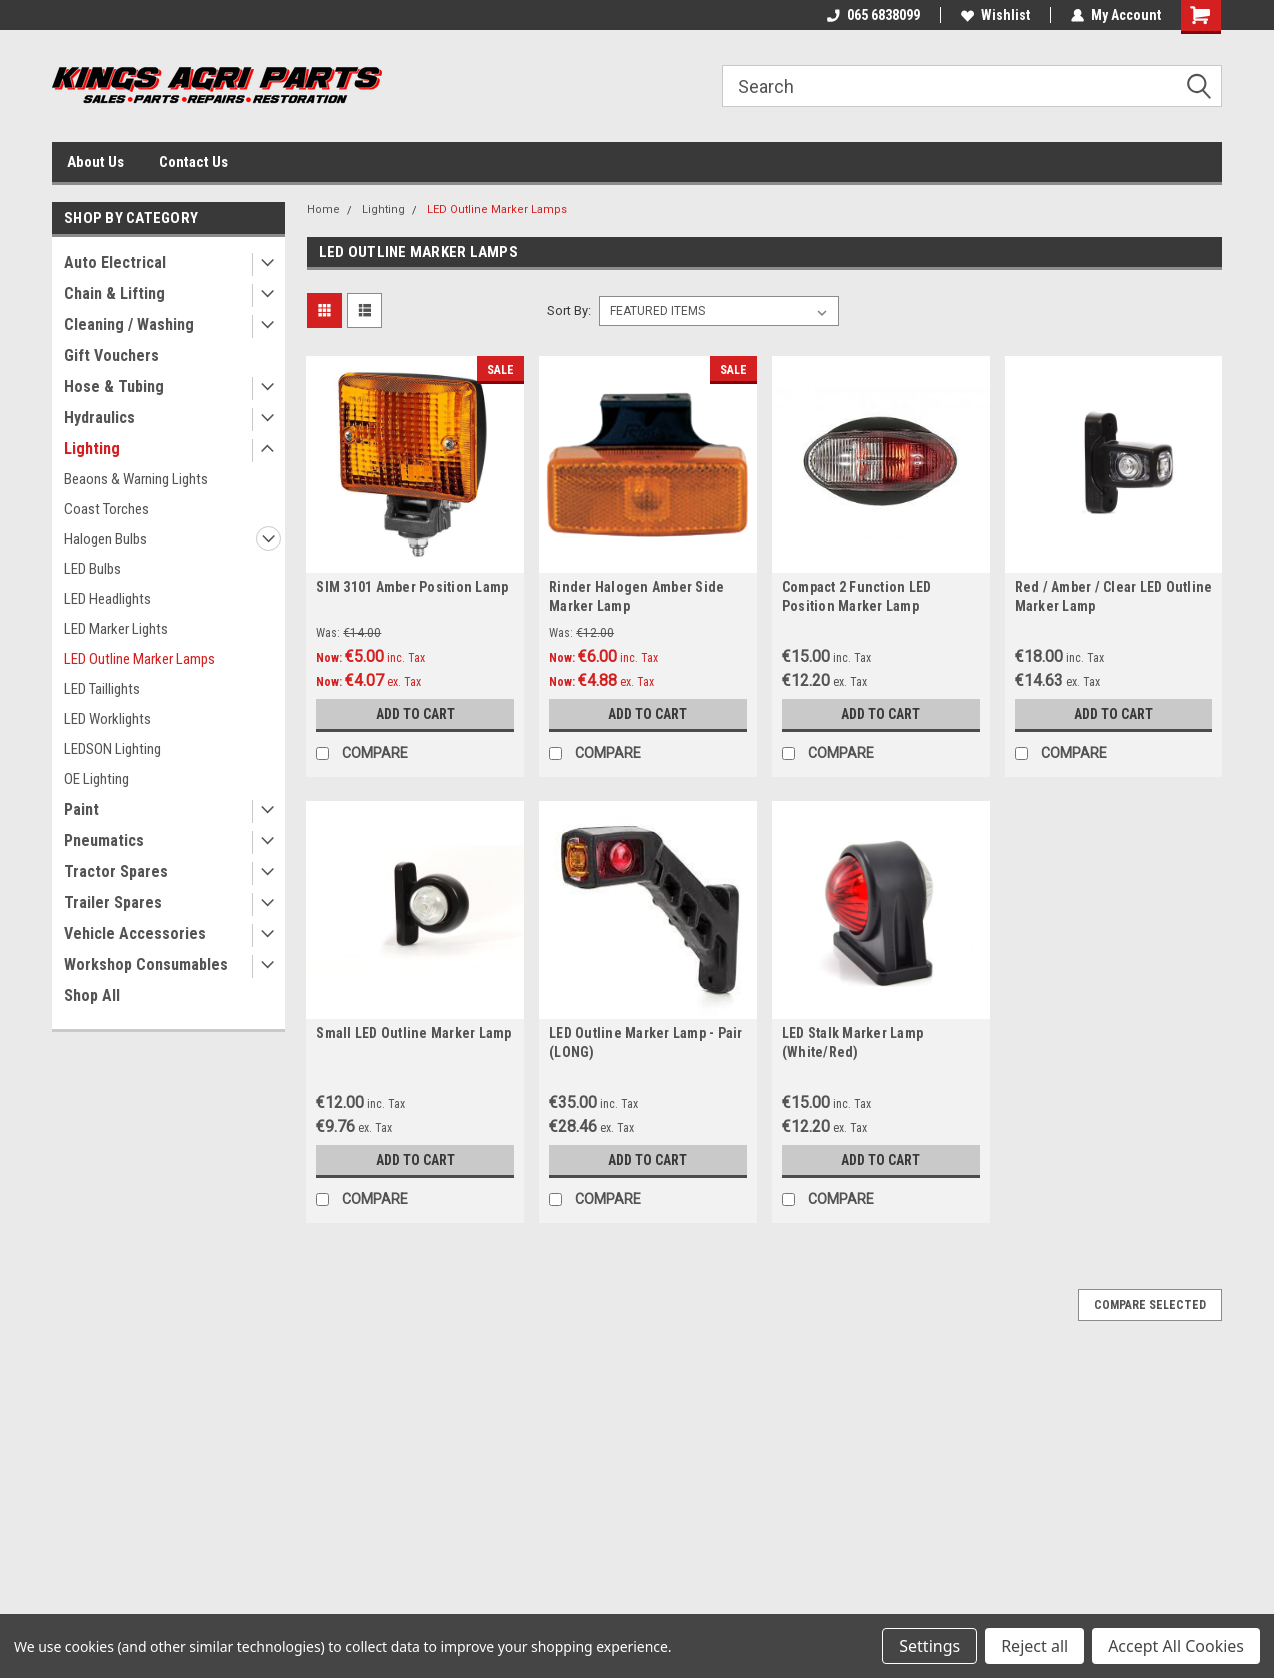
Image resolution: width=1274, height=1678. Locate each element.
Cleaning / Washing (129, 324)
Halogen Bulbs (105, 539)
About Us (95, 162)
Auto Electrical (115, 262)
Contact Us (193, 162)
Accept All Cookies (1176, 1646)
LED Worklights (107, 719)
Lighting (92, 448)
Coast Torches (106, 509)
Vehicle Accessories (135, 933)
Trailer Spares (113, 902)
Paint (81, 809)
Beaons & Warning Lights (136, 479)
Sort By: (569, 310)
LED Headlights (107, 599)
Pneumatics (104, 840)
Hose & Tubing (114, 386)
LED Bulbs (92, 569)
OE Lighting (96, 779)
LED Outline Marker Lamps (139, 659)
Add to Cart (415, 714)
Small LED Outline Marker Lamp (413, 1033)
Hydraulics (99, 417)
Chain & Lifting (114, 293)
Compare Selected (1150, 1305)
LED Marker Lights (116, 629)
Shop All (92, 995)
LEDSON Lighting (112, 749)
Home (323, 209)
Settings (929, 1646)
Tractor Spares (116, 871)
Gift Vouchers (111, 355)
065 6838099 (873, 15)
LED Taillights (102, 689)
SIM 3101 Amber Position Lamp (412, 587)
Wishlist (995, 15)
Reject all (1034, 1646)
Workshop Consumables (146, 964)
